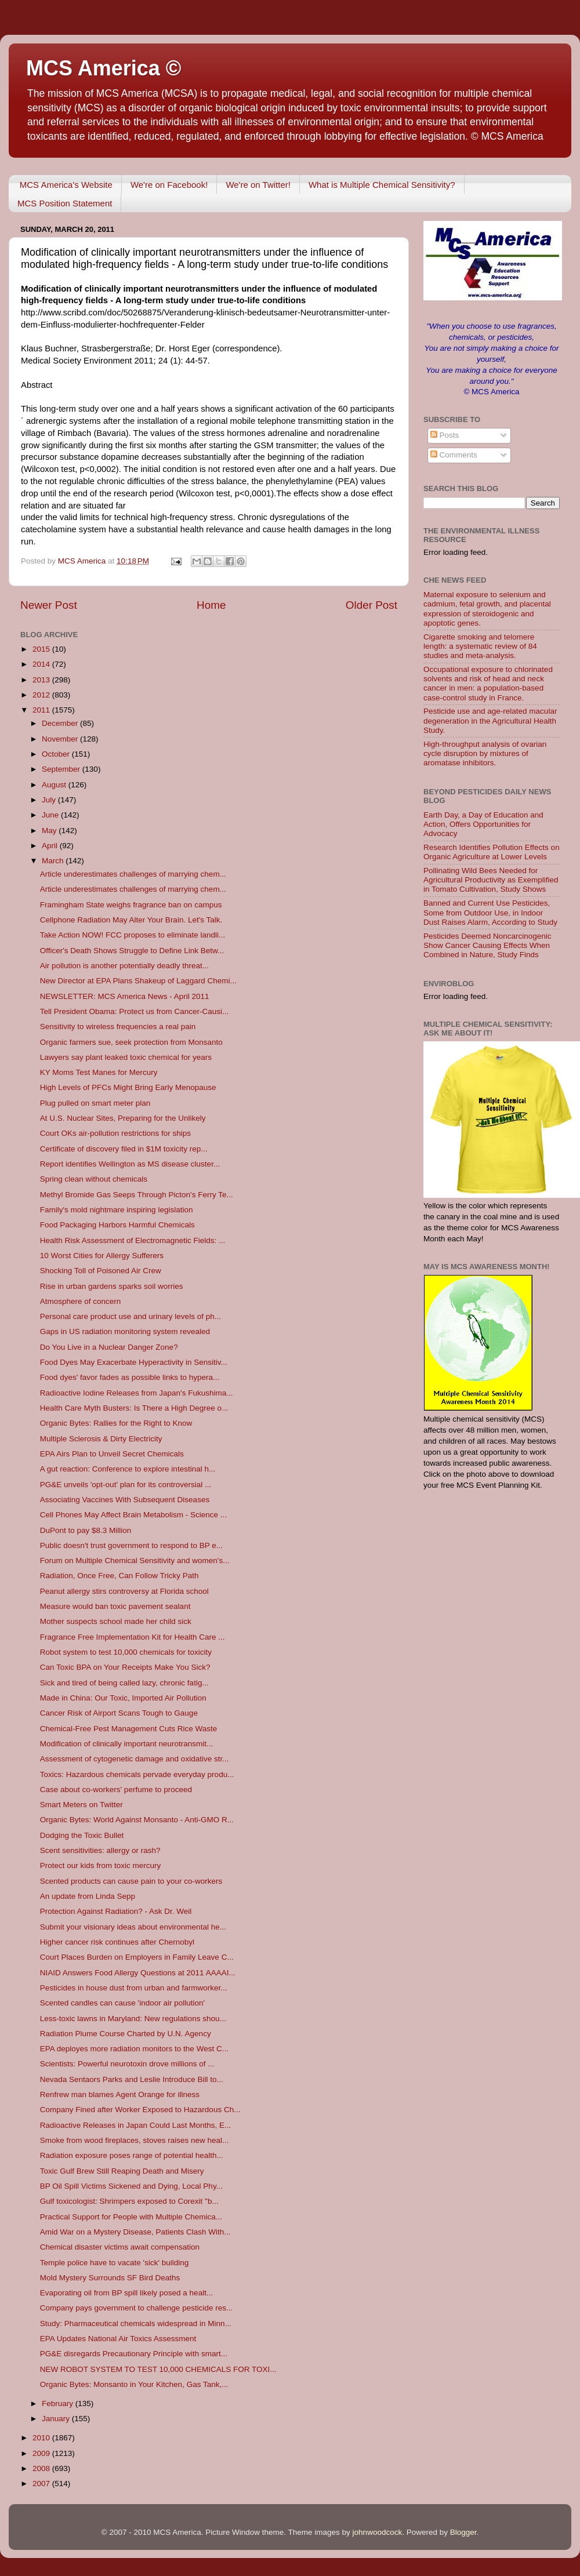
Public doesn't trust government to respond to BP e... (131, 1545)
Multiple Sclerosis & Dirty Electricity (101, 1438)
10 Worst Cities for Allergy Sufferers (102, 1255)
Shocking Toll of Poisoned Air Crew (100, 1270)
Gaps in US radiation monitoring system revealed (125, 1331)
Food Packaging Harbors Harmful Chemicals (117, 1224)
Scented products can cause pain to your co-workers (131, 1881)
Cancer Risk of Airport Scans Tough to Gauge (119, 1713)
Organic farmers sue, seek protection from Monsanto (131, 1042)
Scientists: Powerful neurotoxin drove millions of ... (127, 2063)
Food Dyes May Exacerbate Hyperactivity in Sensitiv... (133, 1362)
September (62, 769)
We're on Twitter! (258, 185)
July (50, 799)
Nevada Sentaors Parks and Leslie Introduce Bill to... (131, 2079)
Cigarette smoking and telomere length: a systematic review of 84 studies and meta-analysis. (480, 646)
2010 (42, 2437)
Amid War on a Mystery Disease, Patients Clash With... (135, 2232)
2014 (42, 664)
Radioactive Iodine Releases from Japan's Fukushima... (136, 1393)
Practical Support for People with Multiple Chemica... (131, 2216)
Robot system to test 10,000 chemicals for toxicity (126, 1652)
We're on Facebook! (169, 185)
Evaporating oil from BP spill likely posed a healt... (126, 2292)
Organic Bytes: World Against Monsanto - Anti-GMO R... (137, 1819)
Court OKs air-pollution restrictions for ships (115, 1133)
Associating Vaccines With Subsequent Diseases (124, 1499)
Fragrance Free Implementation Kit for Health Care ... (132, 1637)
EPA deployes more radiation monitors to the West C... (134, 2048)
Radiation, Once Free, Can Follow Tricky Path (119, 1575)
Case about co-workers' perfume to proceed (116, 1789)
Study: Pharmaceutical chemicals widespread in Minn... (135, 2323)
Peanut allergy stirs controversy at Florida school (124, 1591)
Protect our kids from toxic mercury (100, 1865)
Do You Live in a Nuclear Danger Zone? (109, 1347)
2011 (42, 710)
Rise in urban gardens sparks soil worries (111, 1286)
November (61, 739)
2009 (42, 2453)
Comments (453, 454)
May (50, 830)
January (57, 2418)
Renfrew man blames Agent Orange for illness (120, 2094)
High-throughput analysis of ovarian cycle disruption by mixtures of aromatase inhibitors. (484, 753)
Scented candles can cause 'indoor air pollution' (122, 2003)
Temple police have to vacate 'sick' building (114, 2262)
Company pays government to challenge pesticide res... (136, 2307)
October (57, 754)
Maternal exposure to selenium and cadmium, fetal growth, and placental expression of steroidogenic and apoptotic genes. (487, 608)
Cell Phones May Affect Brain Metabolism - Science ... (133, 1514)
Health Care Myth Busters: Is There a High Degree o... (134, 1408)
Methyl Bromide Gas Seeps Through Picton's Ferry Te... (136, 1194)
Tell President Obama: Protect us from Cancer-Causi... (134, 1011)
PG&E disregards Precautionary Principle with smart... (133, 2353)
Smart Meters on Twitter (81, 1804)
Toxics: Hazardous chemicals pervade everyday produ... (137, 1774)
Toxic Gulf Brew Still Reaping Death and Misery (122, 2171)
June (51, 815)
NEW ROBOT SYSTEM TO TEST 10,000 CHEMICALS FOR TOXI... (158, 2369)
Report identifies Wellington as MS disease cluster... (130, 1164)
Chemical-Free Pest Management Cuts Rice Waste (128, 1728)
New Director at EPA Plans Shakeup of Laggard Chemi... (138, 980)
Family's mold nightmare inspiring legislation (116, 1209)
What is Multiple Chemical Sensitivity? (382, 185)
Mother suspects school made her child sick (115, 1621)
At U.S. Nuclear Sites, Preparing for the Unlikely (123, 1118)
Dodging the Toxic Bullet (82, 1835)
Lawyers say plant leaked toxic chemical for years (126, 1057)
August (55, 784)
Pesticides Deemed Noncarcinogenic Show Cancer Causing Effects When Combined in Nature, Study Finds (487, 945)
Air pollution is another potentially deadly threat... (124, 965)
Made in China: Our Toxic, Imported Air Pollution (123, 1698)
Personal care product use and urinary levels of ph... (130, 1316)
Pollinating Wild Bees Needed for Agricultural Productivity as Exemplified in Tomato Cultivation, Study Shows (491, 879)
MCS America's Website (66, 185)
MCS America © (103, 68)
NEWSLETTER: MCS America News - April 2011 (124, 996)
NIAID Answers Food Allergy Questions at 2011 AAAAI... (137, 1972)
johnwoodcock (378, 2532)
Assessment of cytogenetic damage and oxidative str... (134, 1758)
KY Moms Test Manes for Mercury (99, 1072)
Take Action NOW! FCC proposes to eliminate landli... (133, 935)
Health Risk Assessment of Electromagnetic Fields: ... (133, 1240)
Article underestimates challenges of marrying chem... (133, 874)
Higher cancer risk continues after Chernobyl (117, 1942)
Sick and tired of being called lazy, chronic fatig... (124, 1682)
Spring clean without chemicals (93, 1179)
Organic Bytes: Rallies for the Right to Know (116, 1423)
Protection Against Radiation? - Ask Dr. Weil (116, 1911)
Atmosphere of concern (80, 1301)
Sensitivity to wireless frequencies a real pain (118, 1026)
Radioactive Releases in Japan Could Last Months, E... (135, 2125)
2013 (42, 679)
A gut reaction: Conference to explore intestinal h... (127, 1469)
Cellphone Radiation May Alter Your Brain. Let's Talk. (131, 919)
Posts (444, 435)
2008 (42, 2468)
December (61, 723)
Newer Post (48, 605)
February (58, 2403)
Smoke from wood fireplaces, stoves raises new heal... (134, 2140)
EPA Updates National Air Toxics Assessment (118, 2338)
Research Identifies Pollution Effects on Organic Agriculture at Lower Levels (491, 852)
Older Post (371, 605)
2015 (42, 649)
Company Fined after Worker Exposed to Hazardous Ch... (140, 2109)
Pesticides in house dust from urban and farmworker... (133, 1987)
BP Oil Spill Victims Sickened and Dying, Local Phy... (131, 2186)
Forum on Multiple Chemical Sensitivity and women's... (135, 1560)
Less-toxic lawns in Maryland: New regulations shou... (133, 2018)
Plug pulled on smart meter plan (95, 1103)
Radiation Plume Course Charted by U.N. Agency (125, 2033)
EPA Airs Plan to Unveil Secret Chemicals (112, 1453)
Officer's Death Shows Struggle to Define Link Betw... (132, 950)
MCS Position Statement (64, 203)
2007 (42, 2483)
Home (211, 605)
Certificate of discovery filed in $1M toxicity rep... (124, 1149)
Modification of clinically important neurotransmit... (126, 1743)
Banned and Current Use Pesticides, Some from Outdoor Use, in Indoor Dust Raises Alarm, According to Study (490, 912)
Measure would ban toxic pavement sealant (115, 1606)
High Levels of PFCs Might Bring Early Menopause (128, 1087)
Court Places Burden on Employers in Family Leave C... (137, 1957)
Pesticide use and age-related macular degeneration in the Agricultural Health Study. (490, 720)
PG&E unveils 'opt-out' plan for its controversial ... (126, 1484)
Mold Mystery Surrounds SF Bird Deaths (110, 2277)
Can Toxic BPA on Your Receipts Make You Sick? (125, 1667)
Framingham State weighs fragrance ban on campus (131, 904)
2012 (42, 695)
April (51, 845)
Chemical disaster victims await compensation (120, 2247)
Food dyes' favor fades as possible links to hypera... (130, 1377)
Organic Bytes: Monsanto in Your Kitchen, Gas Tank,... (134, 2384)
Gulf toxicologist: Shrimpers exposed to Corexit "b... (129, 2201)
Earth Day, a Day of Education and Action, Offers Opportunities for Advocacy (483, 824)
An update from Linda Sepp (87, 1896)
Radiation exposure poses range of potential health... (131, 2155)
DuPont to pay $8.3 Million (86, 1530)
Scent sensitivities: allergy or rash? (100, 1850)
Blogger (463, 2532)
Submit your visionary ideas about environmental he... (133, 1927)
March (54, 860)
